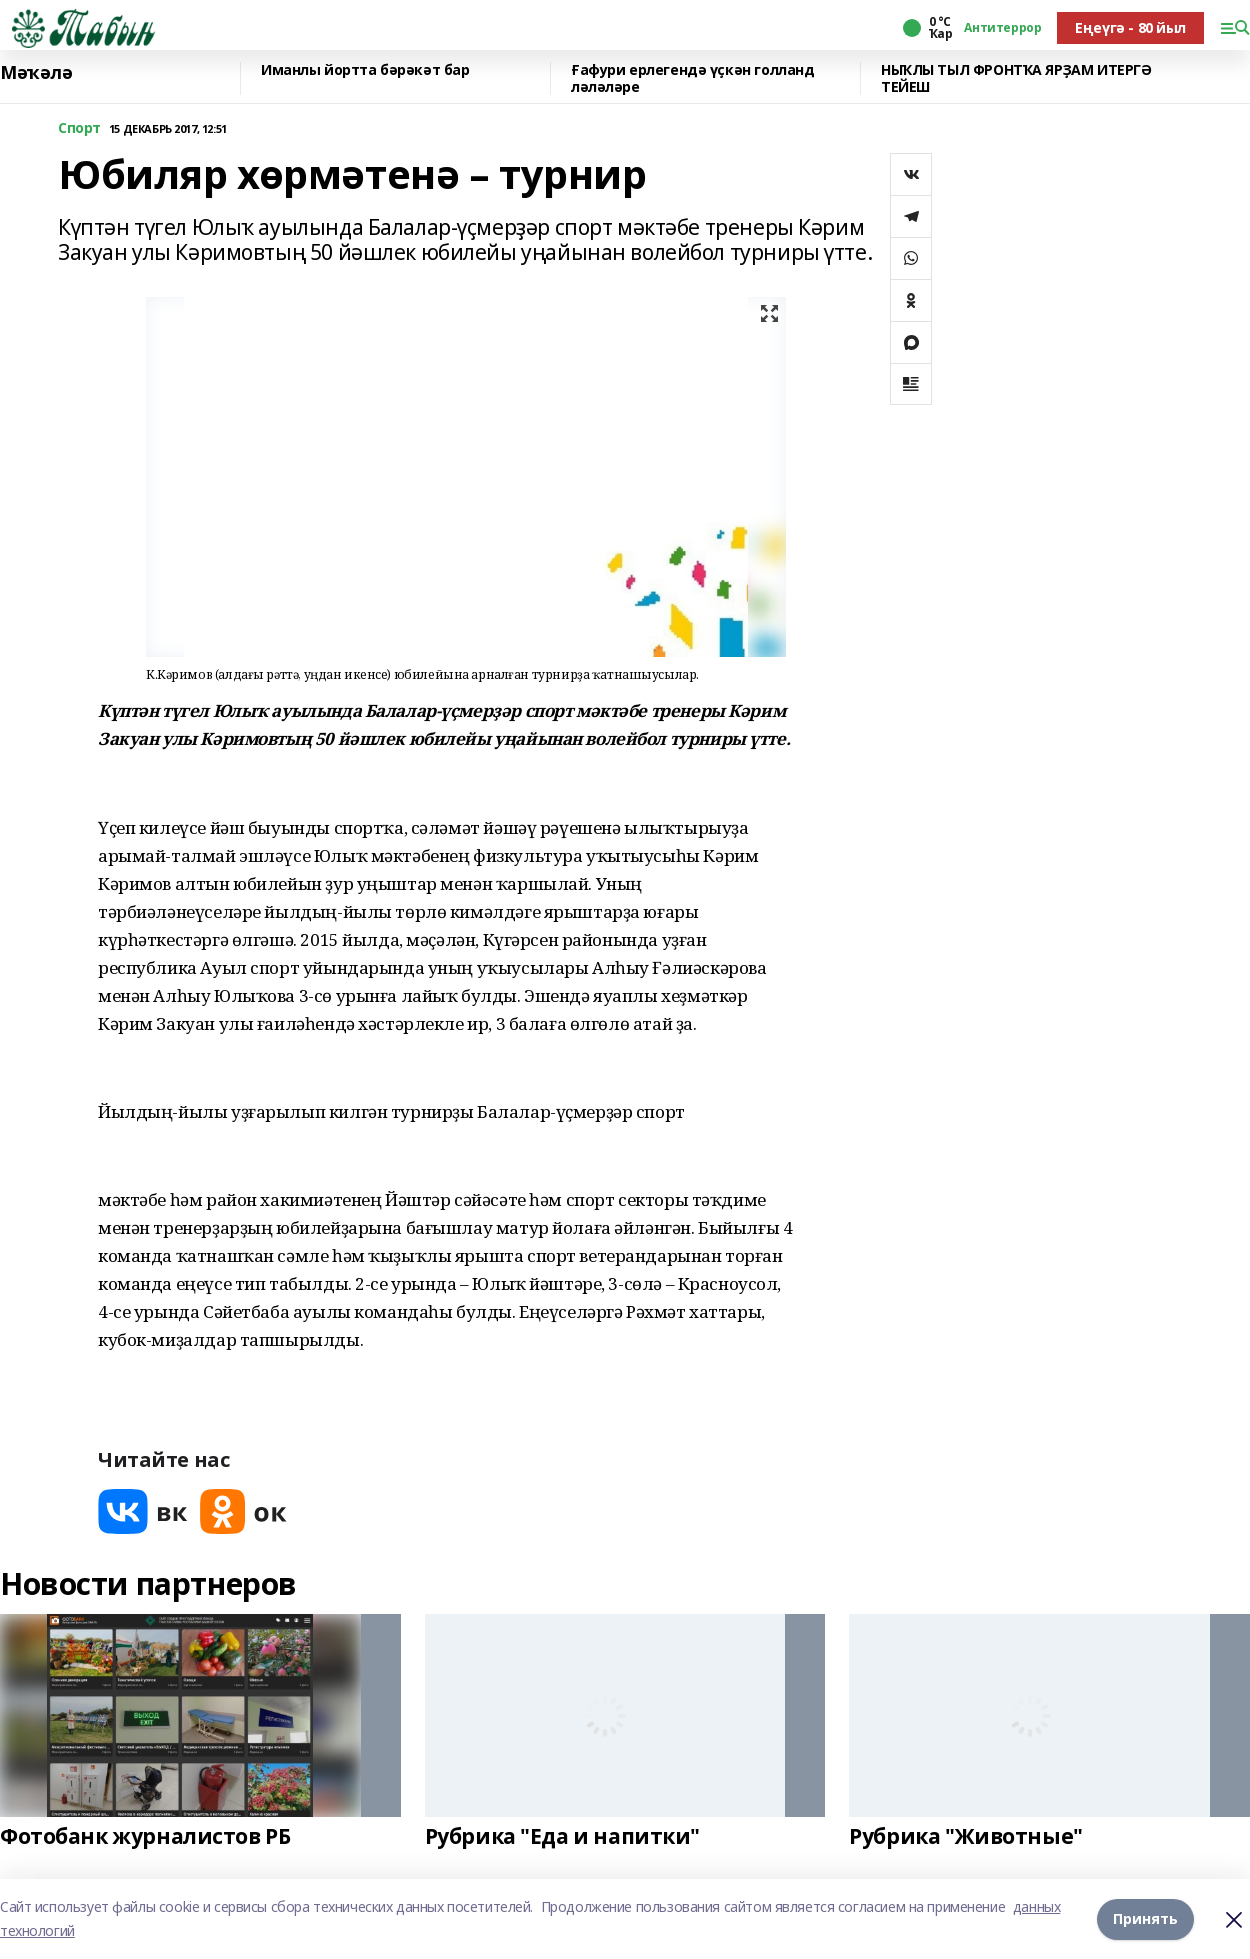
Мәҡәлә (36, 73)
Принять (1145, 1918)
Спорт (79, 128)
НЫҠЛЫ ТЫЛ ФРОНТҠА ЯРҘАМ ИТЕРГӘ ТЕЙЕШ (1016, 78)
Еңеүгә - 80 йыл (1130, 27)
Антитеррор (1002, 28)
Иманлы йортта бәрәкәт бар (365, 70)
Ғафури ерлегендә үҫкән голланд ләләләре (692, 78)
